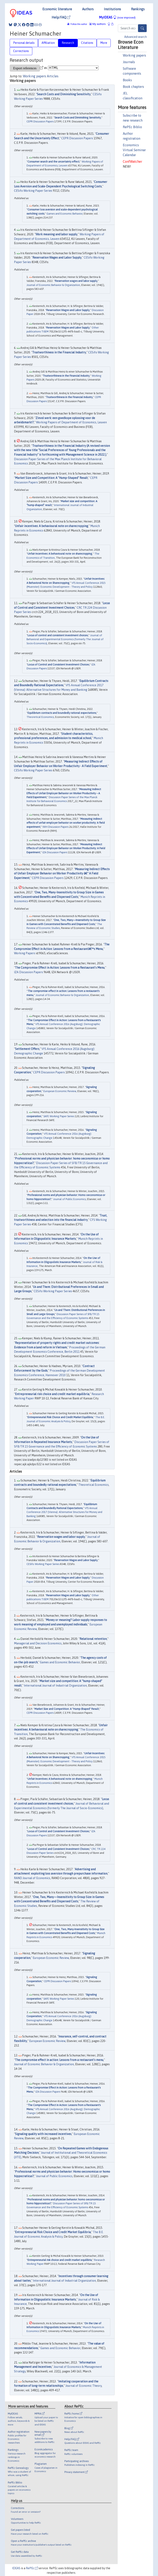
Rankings (138, 9)
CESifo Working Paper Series (33, 190)
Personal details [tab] (24, 42)
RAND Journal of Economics (32, 1878)
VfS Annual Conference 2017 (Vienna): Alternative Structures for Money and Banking (64, 1512)
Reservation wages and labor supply (76, 280)
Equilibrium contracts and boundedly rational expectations (62, 712)
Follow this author (79, 24)
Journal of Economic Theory (83, 2385)
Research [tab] (68, 42)
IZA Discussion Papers (54, 852)
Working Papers (24, 953)
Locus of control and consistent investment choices (58, 635)
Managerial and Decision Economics (38, 1643)
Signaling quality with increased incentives (43, 2134)
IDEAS (16, 2568)
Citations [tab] (87, 42)
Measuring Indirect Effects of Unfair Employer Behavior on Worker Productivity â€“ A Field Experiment (62, 873)
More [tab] (103, 42)
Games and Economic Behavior (64, 213)
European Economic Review (59, 1091)
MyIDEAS (117, 17)
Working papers (134, 55)
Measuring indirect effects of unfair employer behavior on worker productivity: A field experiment (66, 822)
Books (127, 80)
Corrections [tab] (21, 51)
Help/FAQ (61, 17)
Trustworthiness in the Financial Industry (59, 352)
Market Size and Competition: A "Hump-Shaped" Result (51, 477)
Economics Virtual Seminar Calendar (134, 150)
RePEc (32, 2568)
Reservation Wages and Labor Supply (57, 257)
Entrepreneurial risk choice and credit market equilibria (52, 1394)
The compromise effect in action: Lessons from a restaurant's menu (59, 2060)
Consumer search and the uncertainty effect (53, 161)
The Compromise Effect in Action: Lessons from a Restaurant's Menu (60, 967)
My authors (97, 24)
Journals (129, 62)
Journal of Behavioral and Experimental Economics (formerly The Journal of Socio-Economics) (65, 639)
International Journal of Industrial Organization (55, 1685)
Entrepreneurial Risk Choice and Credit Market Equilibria (60, 1417)
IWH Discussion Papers (56, 826)
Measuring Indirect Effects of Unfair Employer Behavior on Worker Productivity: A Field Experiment (66, 848)
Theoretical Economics (40, 717)
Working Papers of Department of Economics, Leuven (71, 422)
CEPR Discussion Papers (40, 121)
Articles (52, 76)
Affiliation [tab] (48, 42)
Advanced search (135, 36)
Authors (88, 9)
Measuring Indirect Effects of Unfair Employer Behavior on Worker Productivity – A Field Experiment (64, 793)
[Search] (142, 28)
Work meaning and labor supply (56, 234)
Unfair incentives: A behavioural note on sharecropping (51, 526)
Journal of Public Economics (69, 1199)
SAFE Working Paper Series (58, 1116)
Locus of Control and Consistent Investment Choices (58, 664)
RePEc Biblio (132, 127)
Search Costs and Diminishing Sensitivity (64, 94)
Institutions (112, 9)
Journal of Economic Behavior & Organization (53, 285)
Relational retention (93, 1638)
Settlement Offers (27, 1049)
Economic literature (57, 9)
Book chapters (133, 86)
